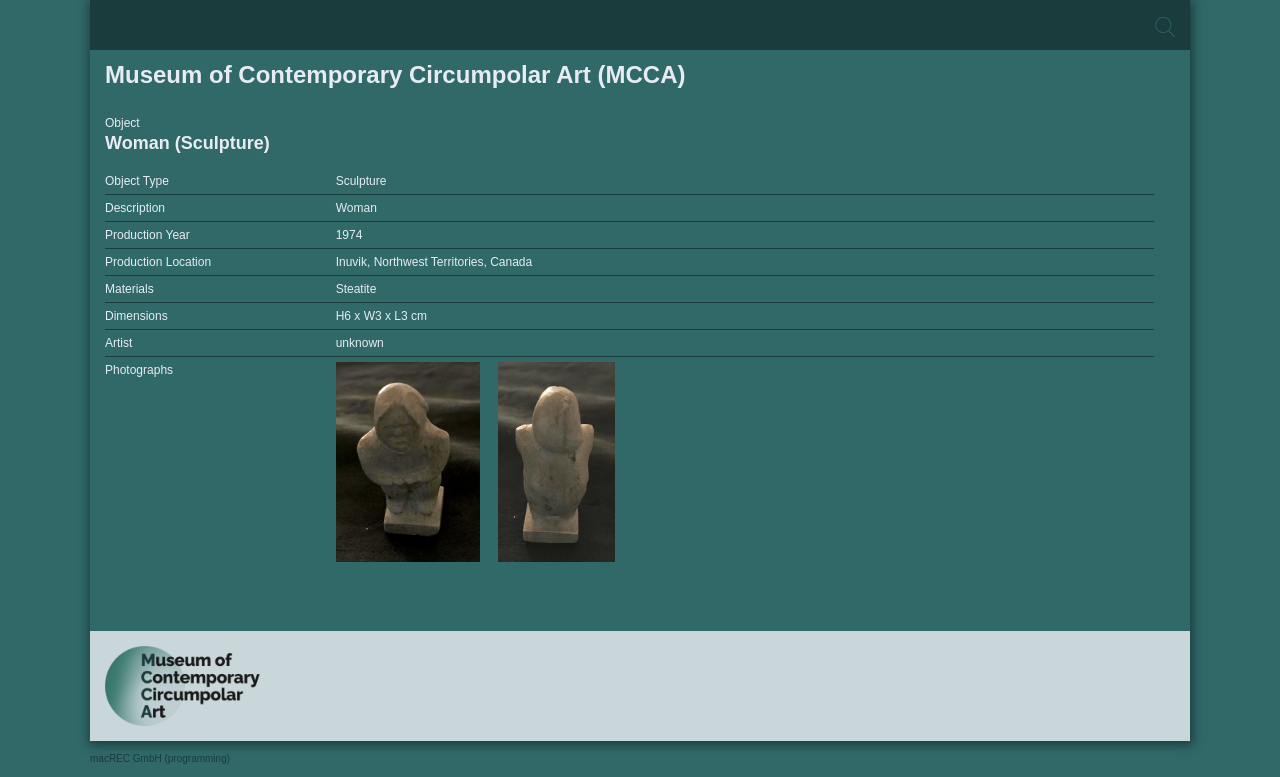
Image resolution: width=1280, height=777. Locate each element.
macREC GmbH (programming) (160, 758)
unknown (360, 343)
